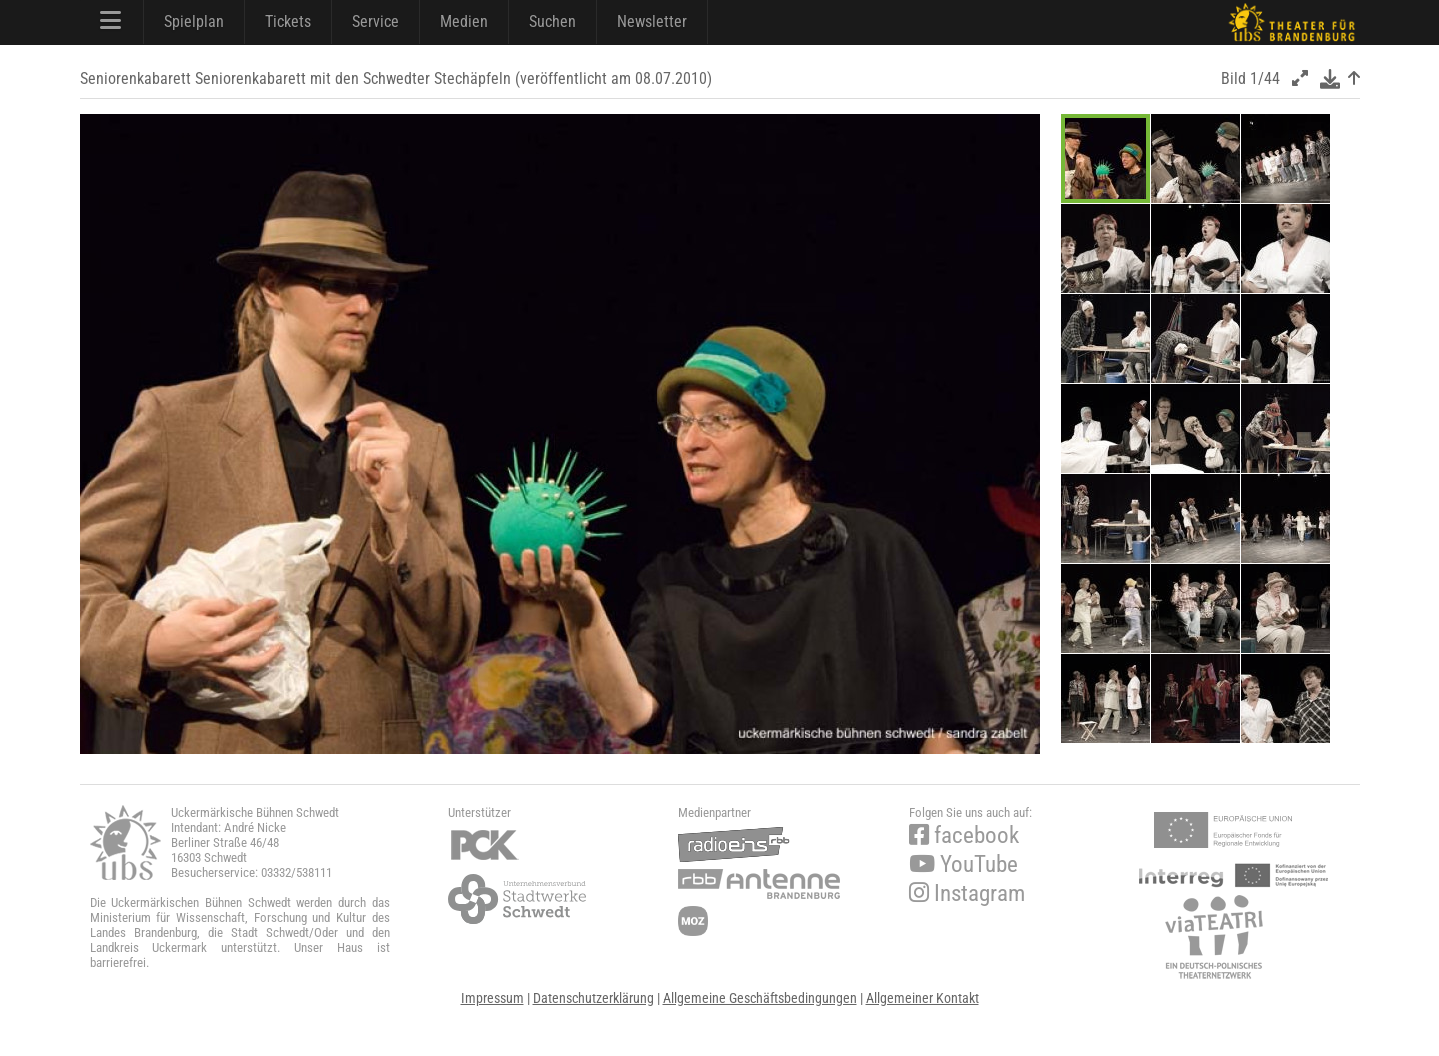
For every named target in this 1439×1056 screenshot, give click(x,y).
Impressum (492, 998)
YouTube (963, 864)
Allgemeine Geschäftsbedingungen (760, 998)
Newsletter (652, 21)
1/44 (1265, 78)
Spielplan (194, 21)
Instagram (967, 893)
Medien (464, 21)
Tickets (288, 21)
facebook (964, 835)
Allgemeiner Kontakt (922, 998)
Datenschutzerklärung (593, 998)
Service (375, 21)
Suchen (552, 21)
